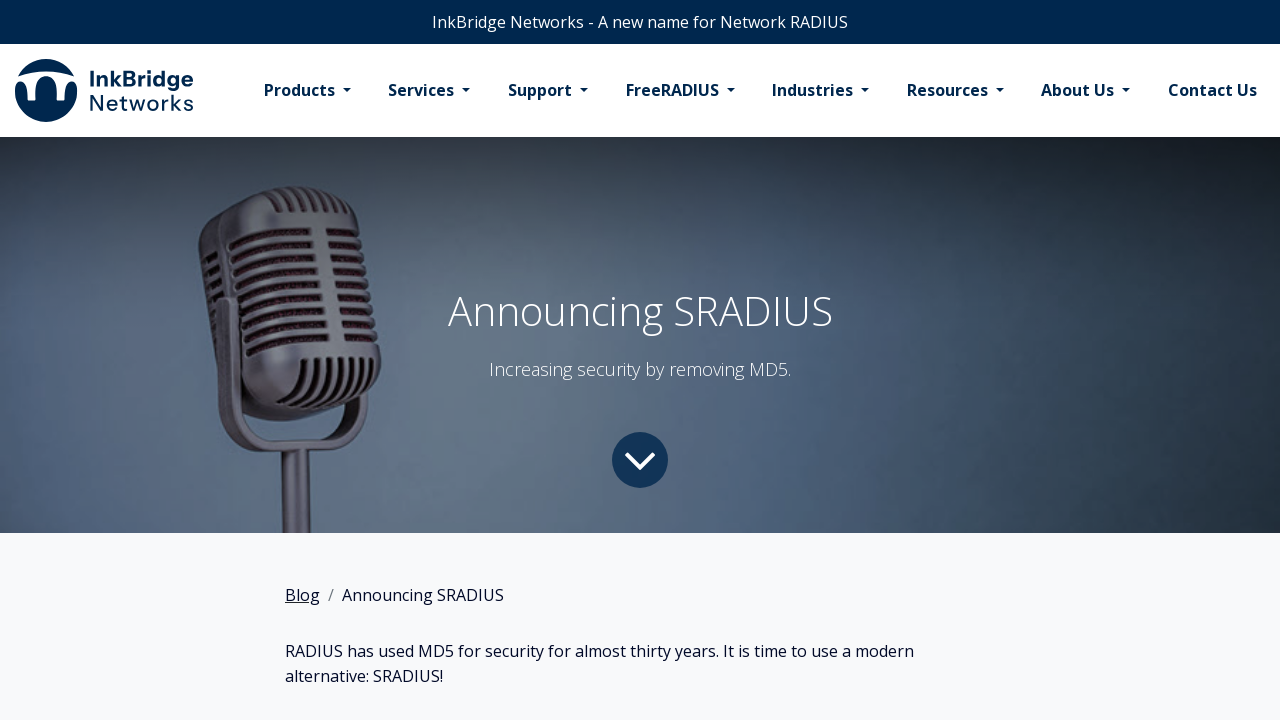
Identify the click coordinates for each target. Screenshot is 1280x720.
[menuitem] (307, 91)
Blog (302, 595)
